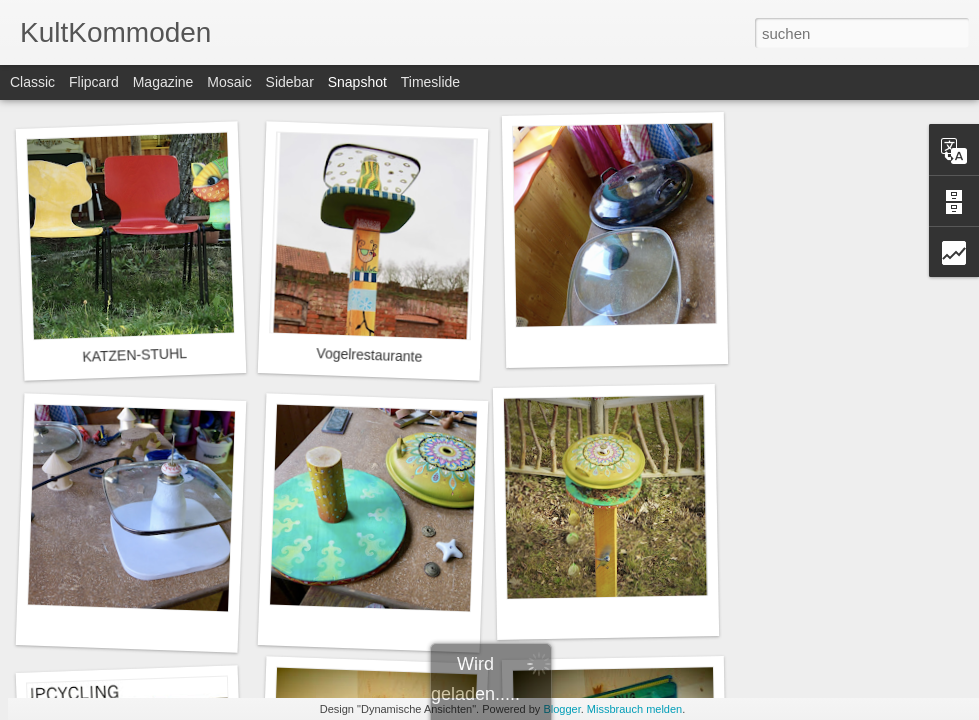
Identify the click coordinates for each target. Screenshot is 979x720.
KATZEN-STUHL (134, 355)
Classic (32, 82)
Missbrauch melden (634, 709)
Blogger (561, 709)
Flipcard (94, 82)
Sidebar (290, 82)
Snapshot (357, 82)
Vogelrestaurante (369, 355)
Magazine (163, 82)
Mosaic (229, 82)
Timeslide (430, 82)
